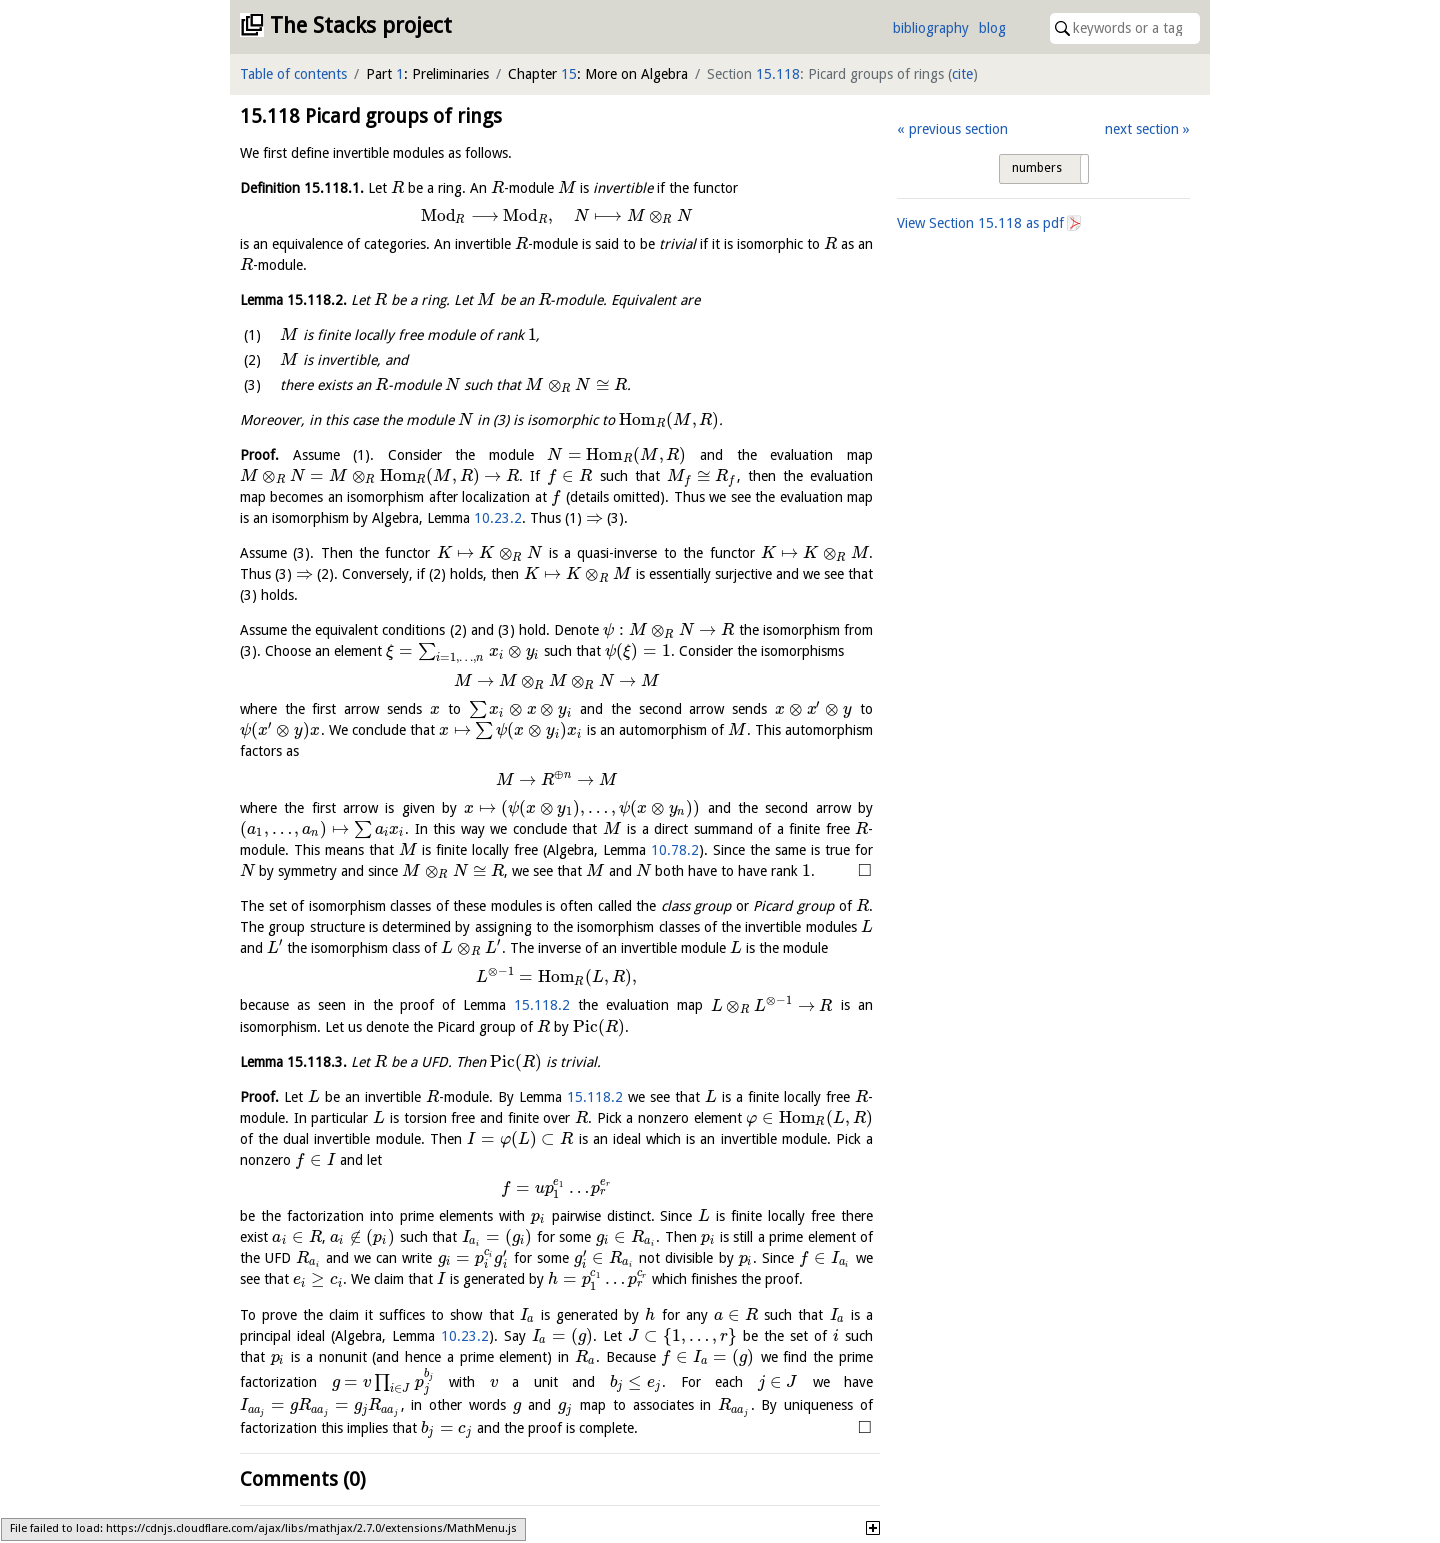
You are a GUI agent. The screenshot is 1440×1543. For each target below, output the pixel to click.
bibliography (931, 28)
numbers (1037, 168)
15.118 (778, 74)
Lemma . (293, 300)
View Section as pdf (980, 223)
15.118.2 (542, 1006)
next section (1142, 129)
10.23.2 (498, 518)
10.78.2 (675, 850)
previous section (958, 129)
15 (569, 74)
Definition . (302, 188)
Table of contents (293, 74)
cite (962, 74)
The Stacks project (361, 25)
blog (992, 28)
